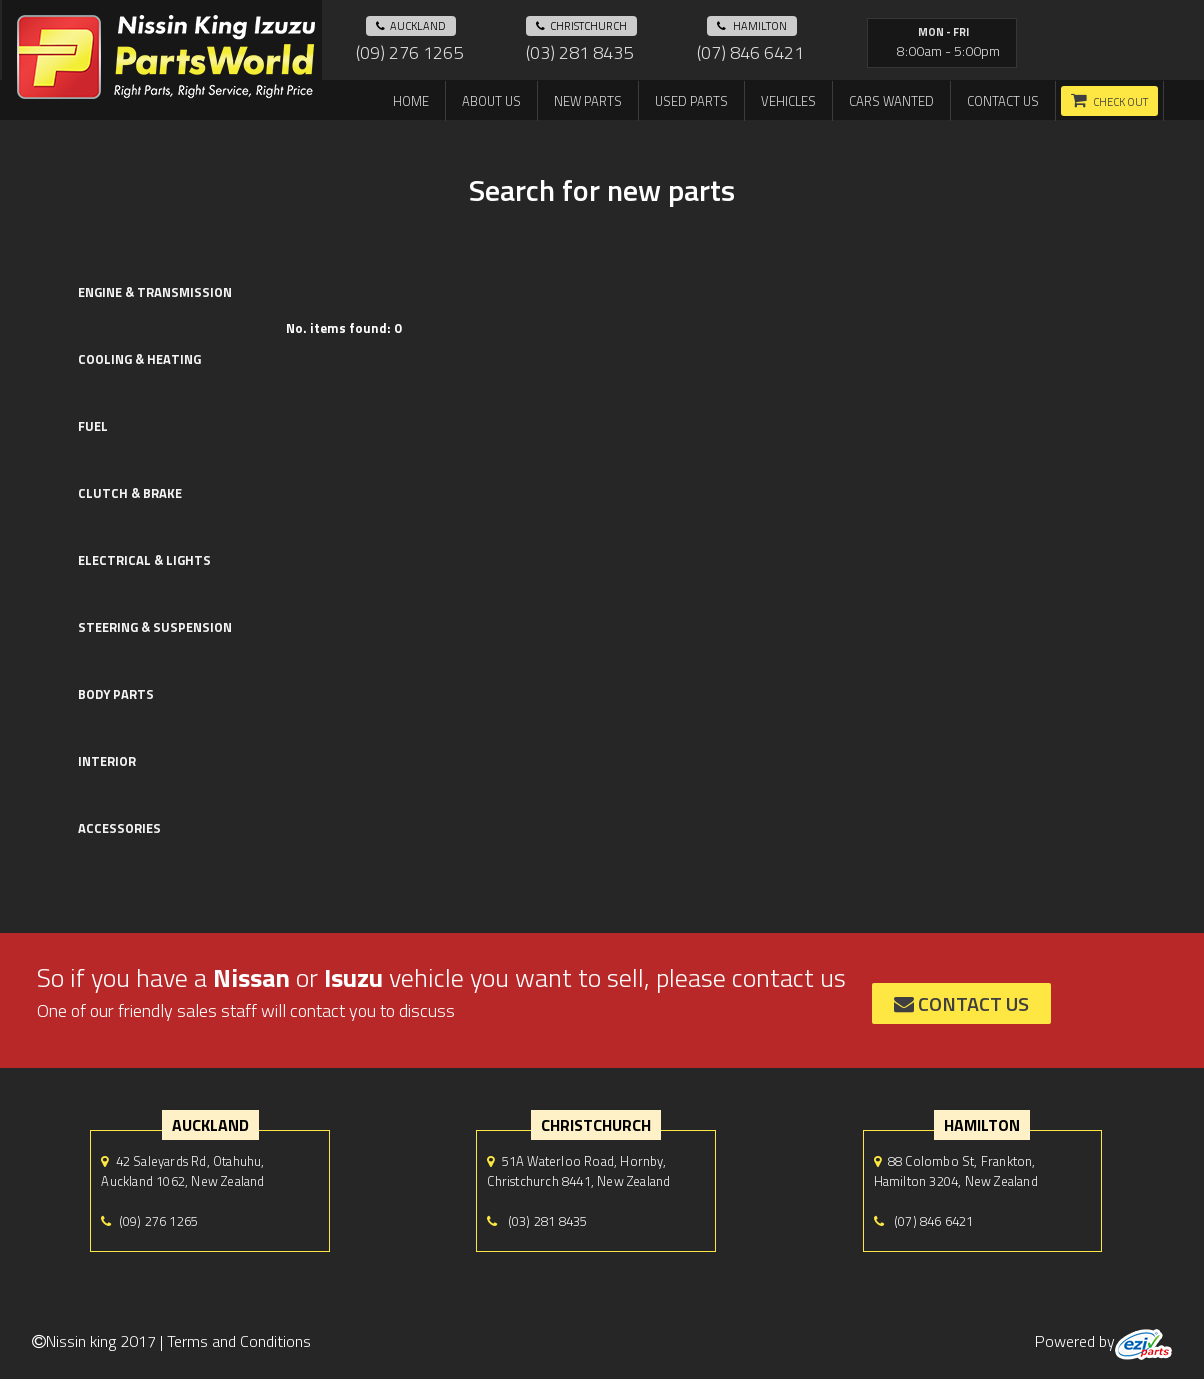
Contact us (1003, 101)
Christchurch (581, 26)
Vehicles (788, 101)
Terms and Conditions (239, 1341)
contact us (961, 1003)
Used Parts (691, 101)
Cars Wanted (891, 101)
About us (491, 101)
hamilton (752, 26)
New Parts (588, 101)
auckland (411, 26)
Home (411, 101)
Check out (1120, 102)
